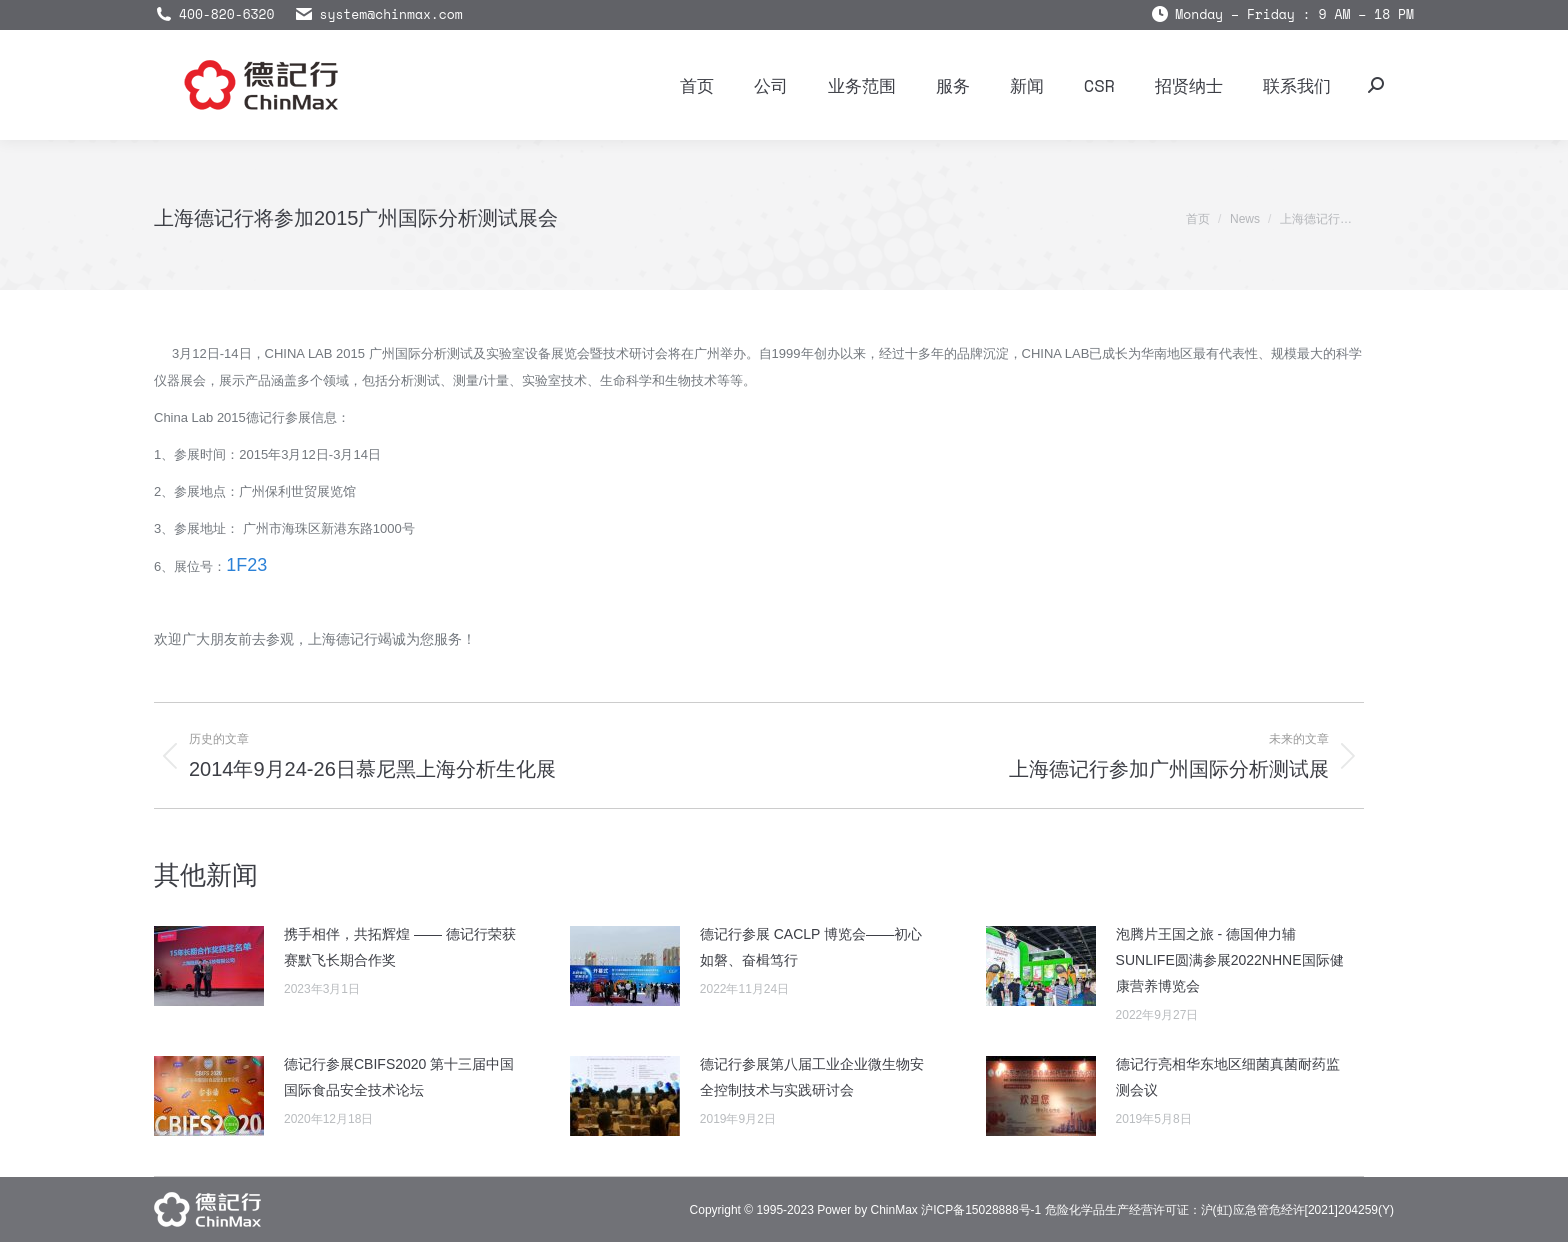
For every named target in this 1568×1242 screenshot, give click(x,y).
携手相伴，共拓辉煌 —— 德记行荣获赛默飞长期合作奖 (400, 947)
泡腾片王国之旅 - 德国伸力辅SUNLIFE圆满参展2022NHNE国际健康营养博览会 (1230, 960)
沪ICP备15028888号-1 (981, 1210)
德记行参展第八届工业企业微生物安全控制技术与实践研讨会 (812, 1077)
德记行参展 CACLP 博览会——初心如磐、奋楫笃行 (811, 947)
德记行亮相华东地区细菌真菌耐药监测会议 (1228, 1077)
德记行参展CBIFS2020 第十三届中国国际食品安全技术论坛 (399, 1077)
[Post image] (209, 966)
